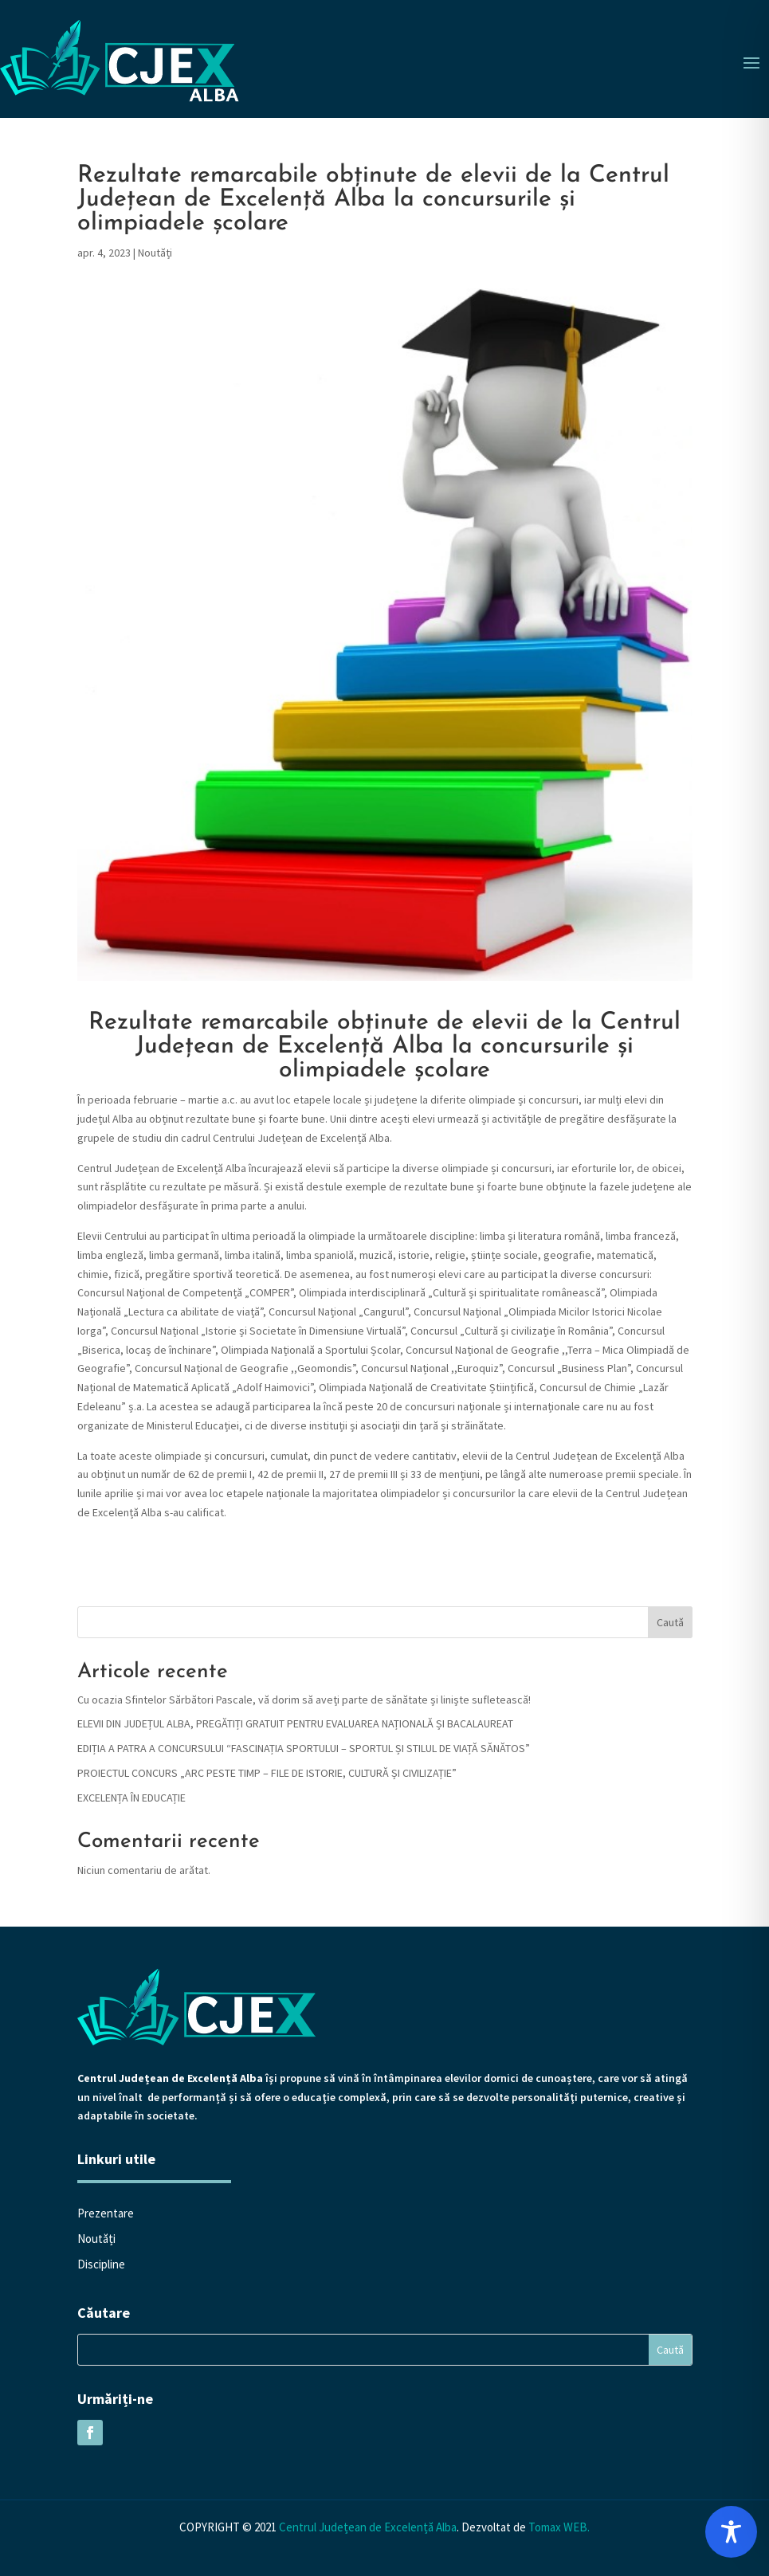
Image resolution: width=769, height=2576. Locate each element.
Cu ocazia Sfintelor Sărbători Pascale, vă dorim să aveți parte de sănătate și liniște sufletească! (304, 1699)
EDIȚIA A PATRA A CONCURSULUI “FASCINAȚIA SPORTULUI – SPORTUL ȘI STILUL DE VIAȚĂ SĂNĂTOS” (303, 1748)
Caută (670, 1622)
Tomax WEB (557, 2527)
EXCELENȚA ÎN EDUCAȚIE (131, 1797)
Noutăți (155, 252)
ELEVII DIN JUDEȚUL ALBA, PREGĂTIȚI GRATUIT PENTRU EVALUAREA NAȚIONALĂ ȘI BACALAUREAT (295, 1723)
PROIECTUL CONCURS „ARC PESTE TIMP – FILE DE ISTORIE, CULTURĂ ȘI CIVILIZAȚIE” (267, 1773)
